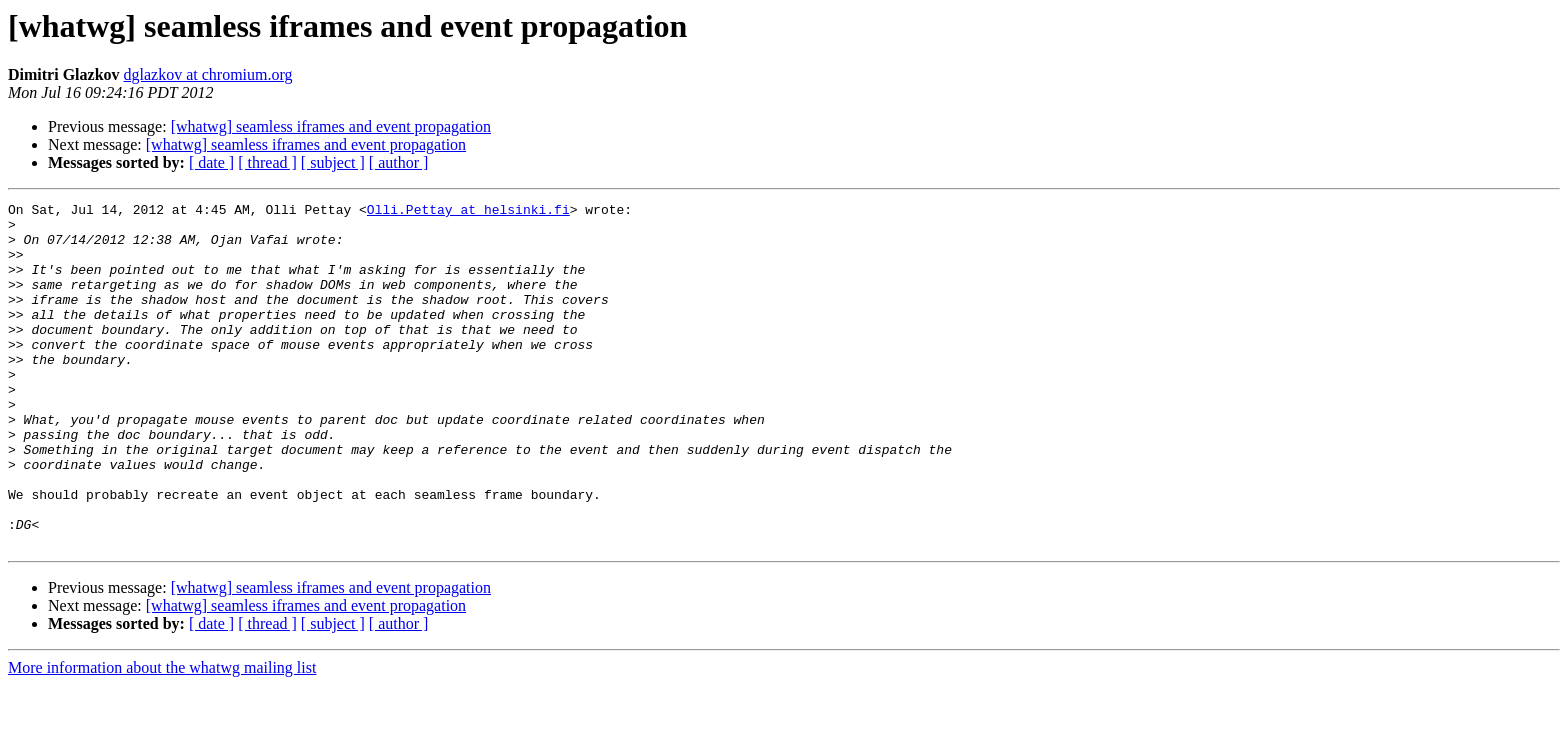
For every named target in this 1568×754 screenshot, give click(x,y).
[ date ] (211, 162)
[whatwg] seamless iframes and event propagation (331, 126)
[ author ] (399, 162)
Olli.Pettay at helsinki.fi (468, 212)
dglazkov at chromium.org (208, 74)
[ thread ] (267, 162)
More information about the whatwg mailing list (162, 736)
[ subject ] (333, 162)
